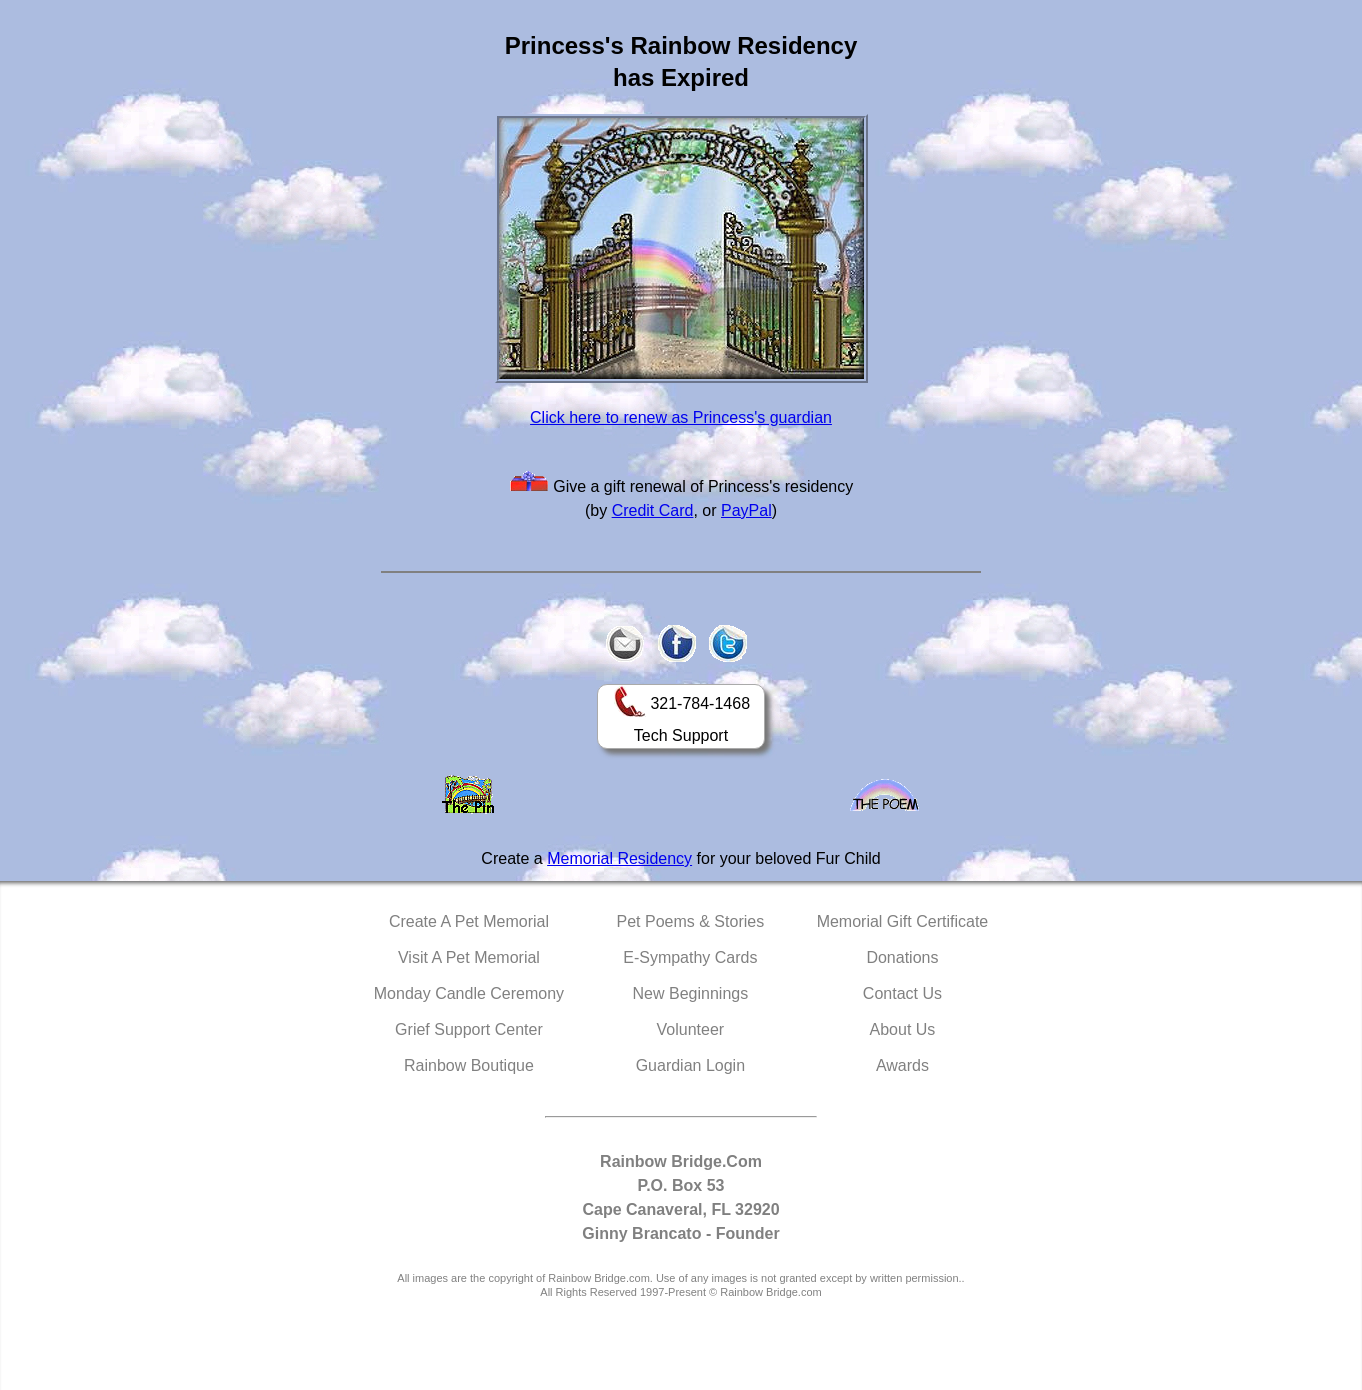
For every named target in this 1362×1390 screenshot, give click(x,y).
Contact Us (902, 993)
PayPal (746, 510)
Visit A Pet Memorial (469, 957)
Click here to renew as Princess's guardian (681, 417)
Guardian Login (690, 1065)
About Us (903, 1029)
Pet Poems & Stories (691, 921)
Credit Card (653, 510)
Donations (902, 957)
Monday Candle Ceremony (469, 993)
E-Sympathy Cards (690, 957)
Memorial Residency (619, 858)
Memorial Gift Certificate (903, 921)
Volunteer (691, 1029)
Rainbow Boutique (469, 1065)
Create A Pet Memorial (469, 921)
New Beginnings (691, 993)
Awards (902, 1065)
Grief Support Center (469, 1029)
